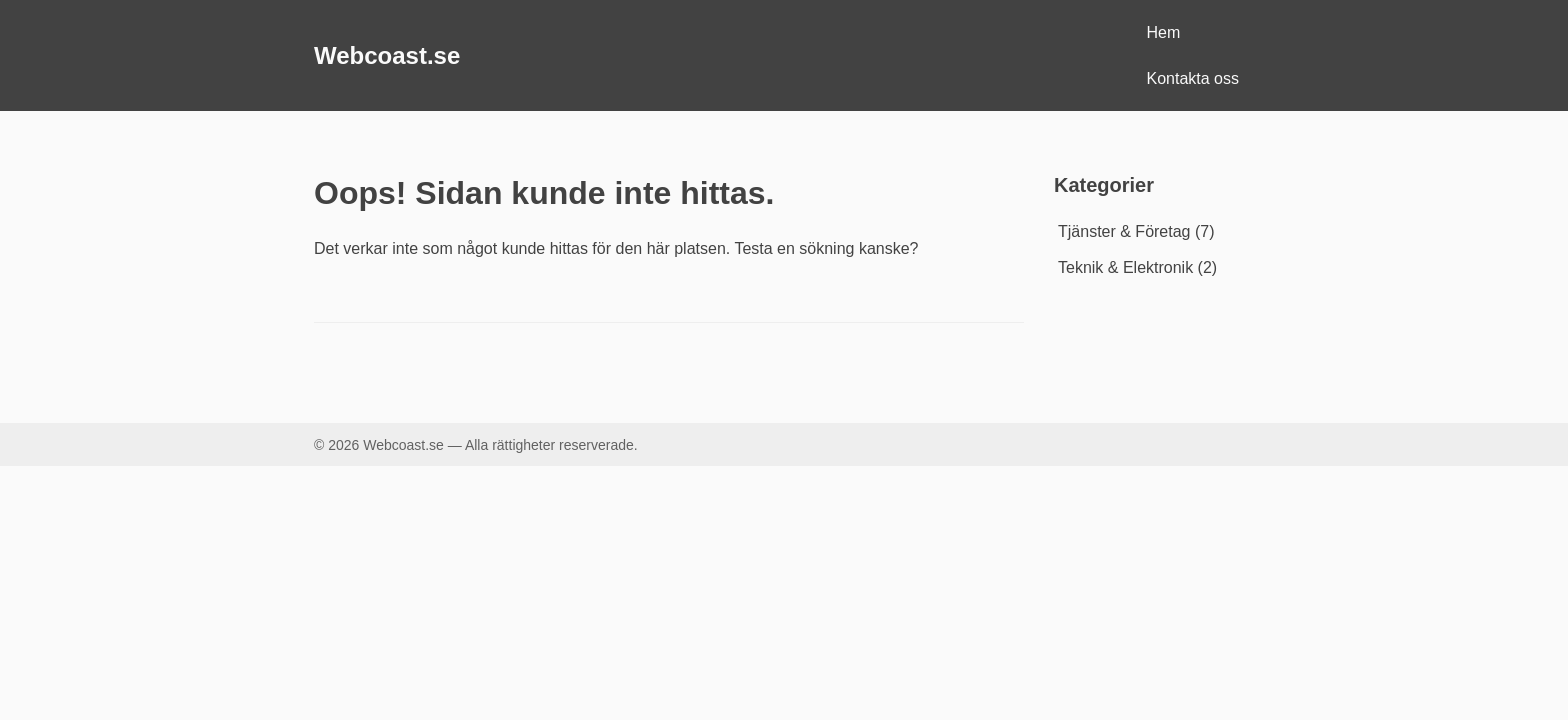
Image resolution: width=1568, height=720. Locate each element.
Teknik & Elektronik (1125, 267)
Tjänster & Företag (1124, 231)
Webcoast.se (387, 55)
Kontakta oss (1193, 78)
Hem (1164, 32)
